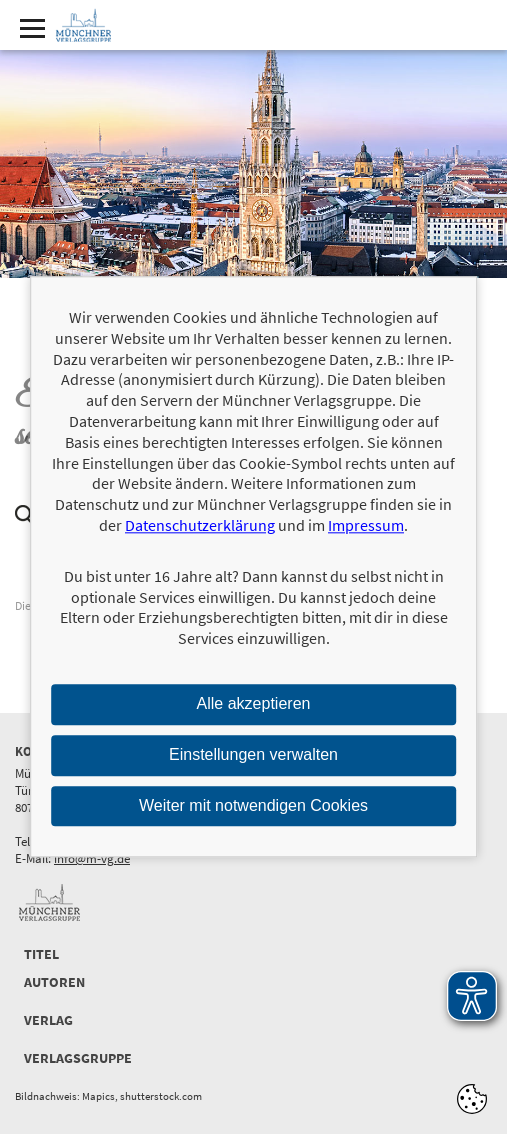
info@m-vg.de (92, 858)
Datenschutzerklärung (200, 525)
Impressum (366, 525)
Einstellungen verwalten (253, 754)
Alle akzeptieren (254, 703)
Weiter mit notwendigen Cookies (253, 805)
